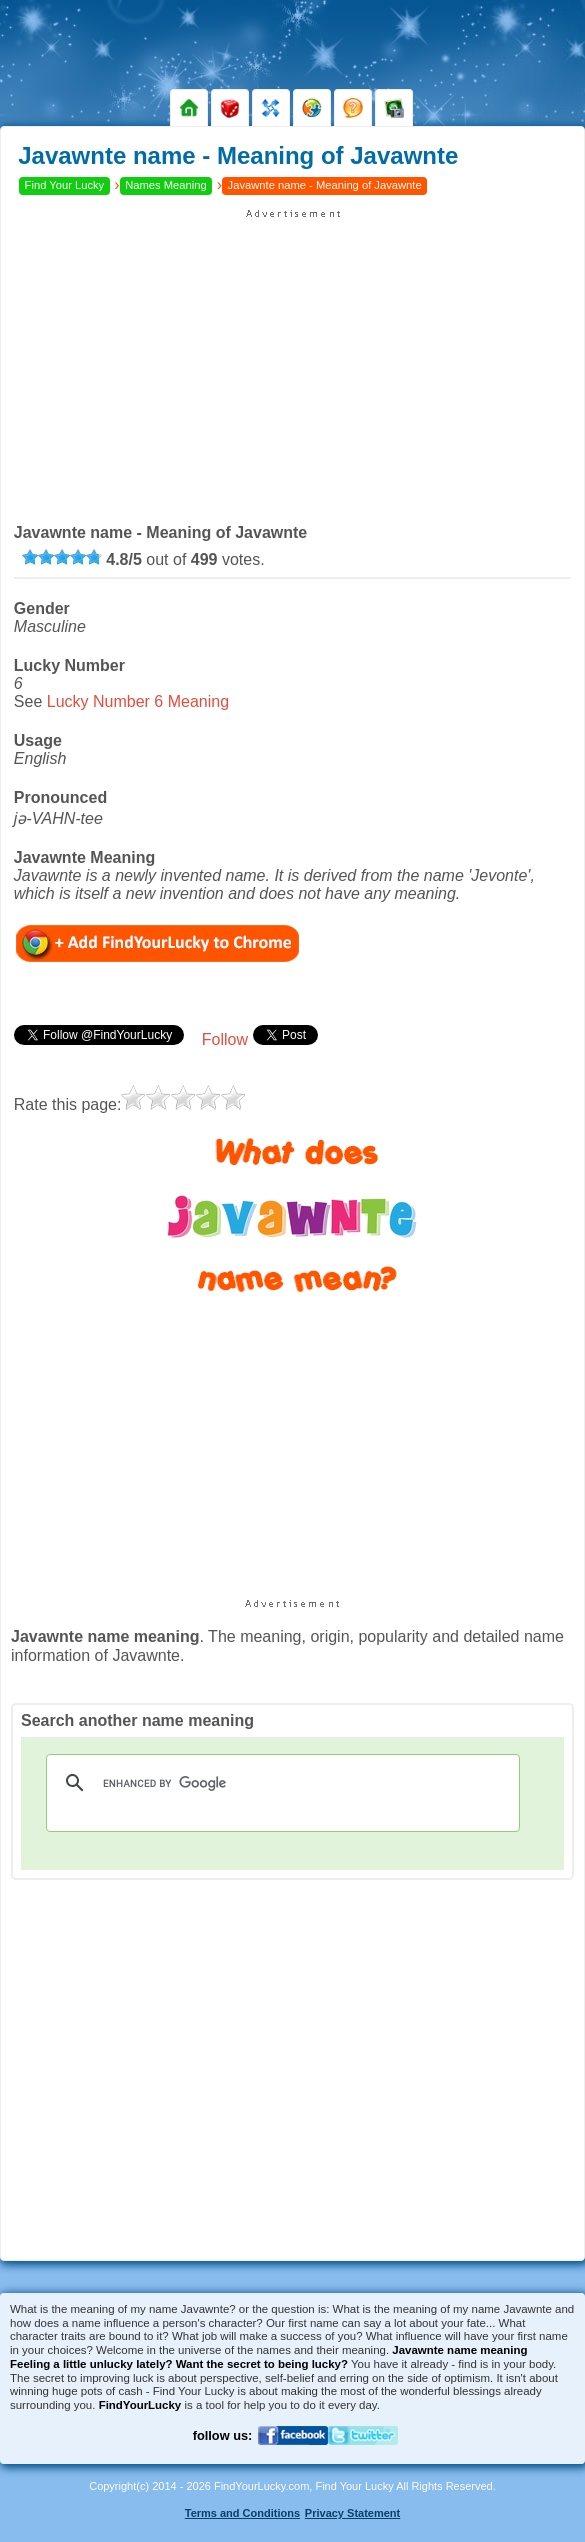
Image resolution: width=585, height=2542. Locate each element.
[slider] (62, 557)
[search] (280, 1783)
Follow (225, 1039)
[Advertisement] (292, 360)
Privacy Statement (352, 2513)
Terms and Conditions (242, 2513)
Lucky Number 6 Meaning (138, 701)
